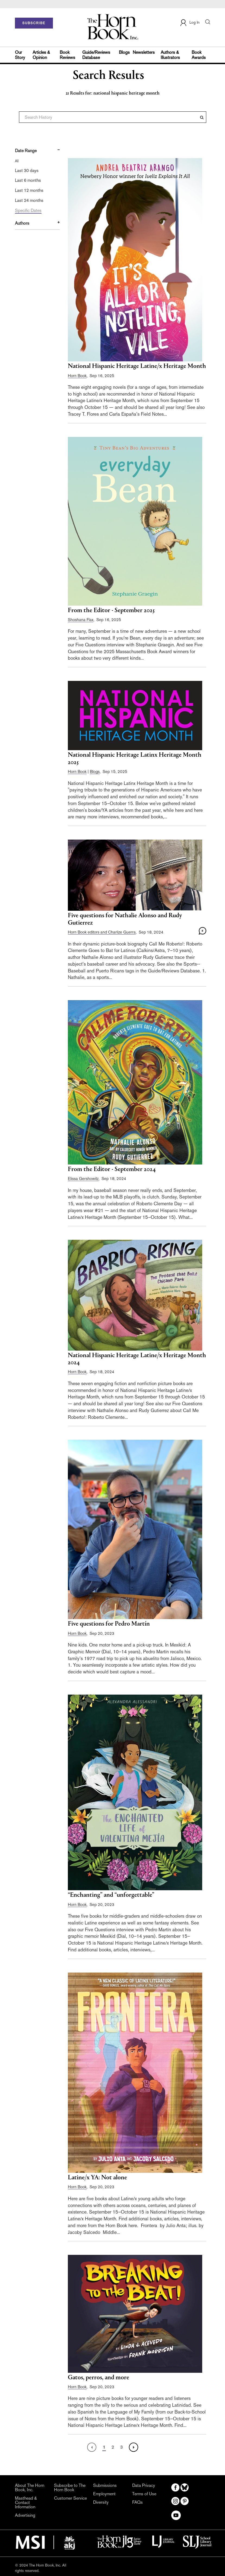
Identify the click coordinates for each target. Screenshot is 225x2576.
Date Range (26, 150)
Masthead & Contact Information (26, 2502)
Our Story (20, 55)
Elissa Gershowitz (83, 1178)
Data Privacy (143, 2485)
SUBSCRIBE (33, 23)
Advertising (25, 2515)
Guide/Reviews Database (96, 55)
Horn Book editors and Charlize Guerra (102, 932)
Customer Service (70, 2498)
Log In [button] (189, 22)
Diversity (101, 2502)
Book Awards (199, 55)
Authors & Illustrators (170, 55)
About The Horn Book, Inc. (29, 2487)
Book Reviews (67, 55)
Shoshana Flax (80, 619)
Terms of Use (144, 2494)
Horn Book (77, 375)
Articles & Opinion (41, 55)
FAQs (137, 2502)
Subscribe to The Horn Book (69, 2487)
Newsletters (144, 52)
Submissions (105, 2485)
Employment (104, 2494)
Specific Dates (28, 210)
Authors (22, 223)
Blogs (124, 52)
